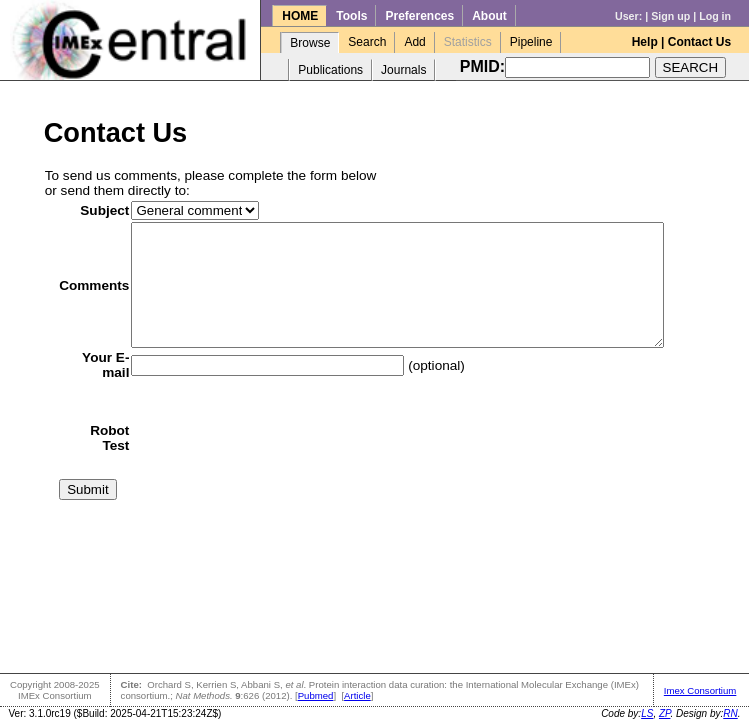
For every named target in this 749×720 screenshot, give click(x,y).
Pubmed (316, 695)
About (489, 16)
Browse (310, 43)
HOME (300, 16)
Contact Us (699, 42)
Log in (715, 16)
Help (645, 42)
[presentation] (270, 462)
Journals (403, 70)
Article (357, 695)
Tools (351, 16)
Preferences (419, 16)
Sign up (670, 16)
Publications (330, 70)
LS (647, 713)
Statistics (468, 42)
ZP (665, 713)
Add (414, 42)
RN (730, 713)
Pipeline (531, 42)
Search (367, 42)
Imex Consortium (700, 690)
